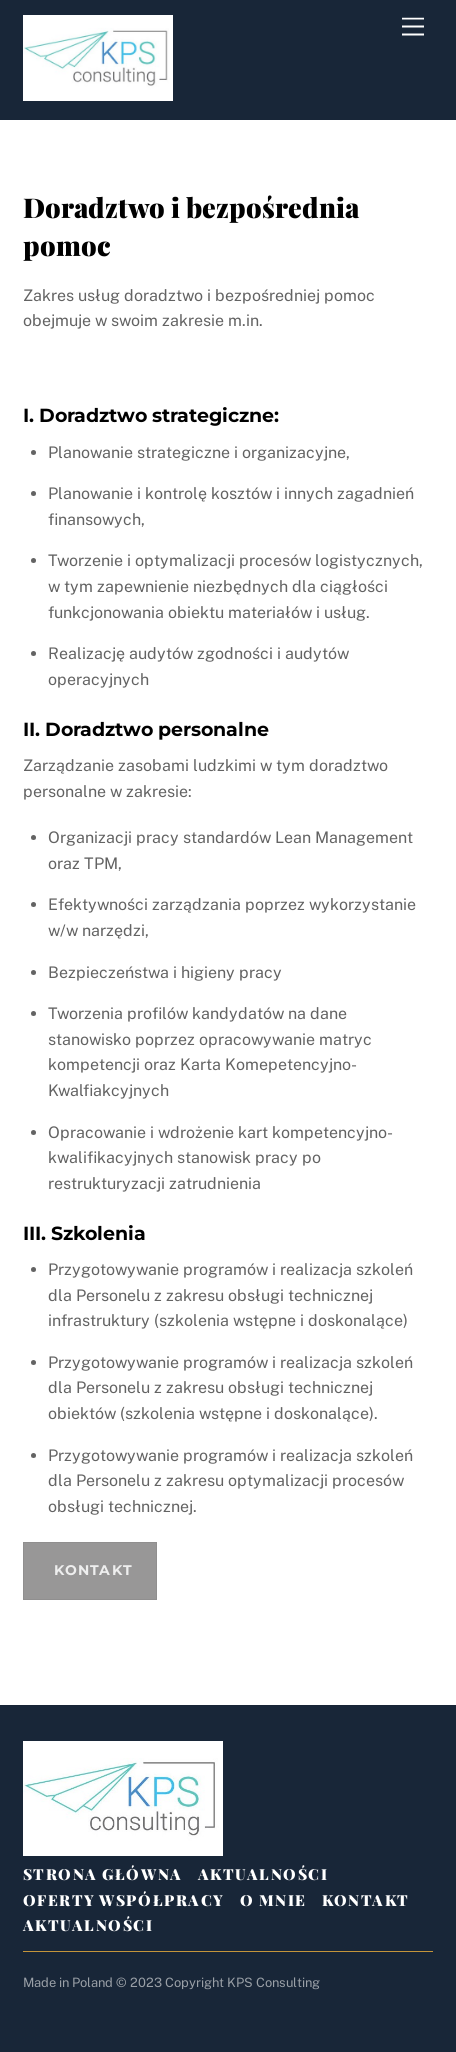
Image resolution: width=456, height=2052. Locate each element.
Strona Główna (103, 1874)
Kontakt (366, 1900)
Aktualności (263, 1874)
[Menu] (413, 27)
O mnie (273, 1900)
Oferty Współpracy (124, 1900)
